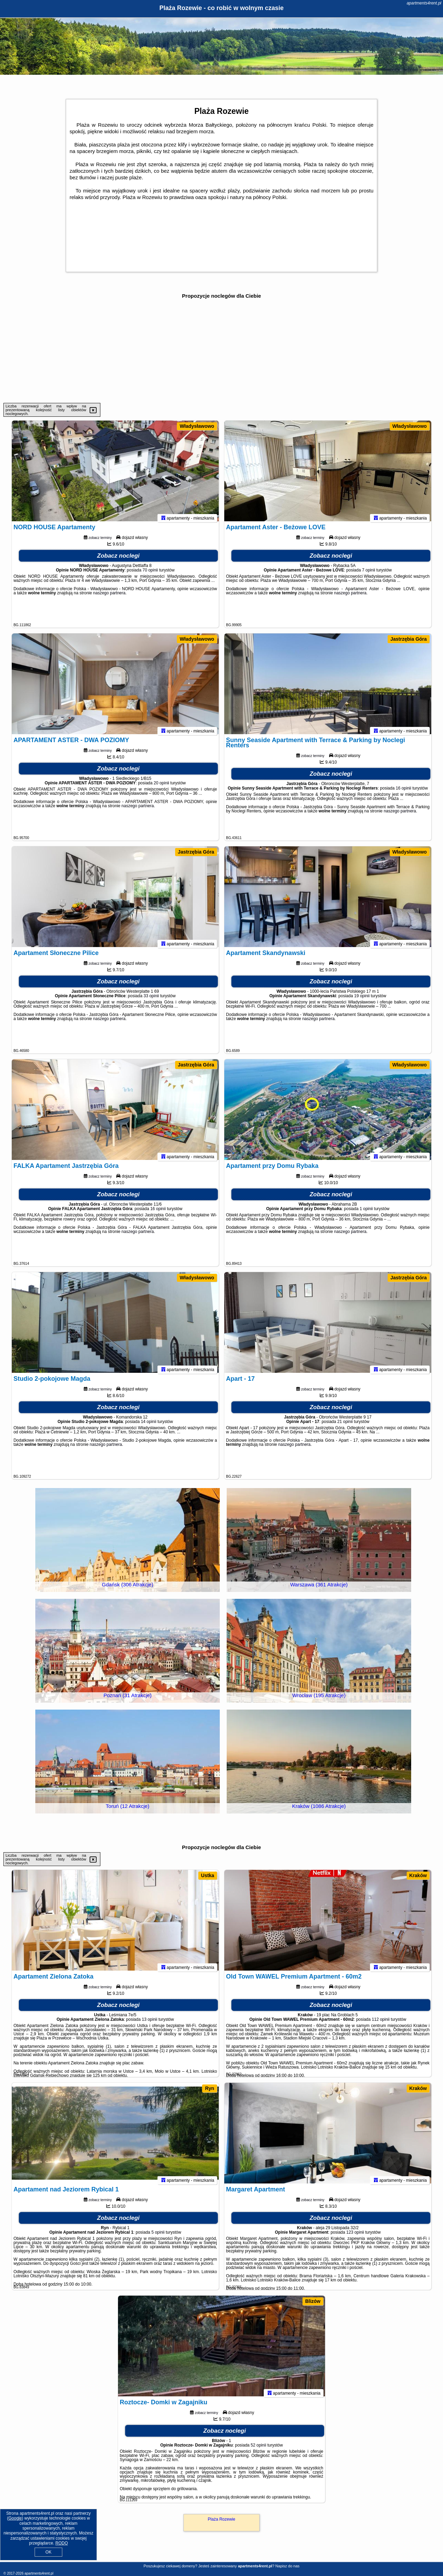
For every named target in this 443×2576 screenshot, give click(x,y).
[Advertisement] (221, 351)
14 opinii (148, 1424)
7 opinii (368, 573)
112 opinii (380, 2022)
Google (15, 2518)
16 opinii (403, 791)
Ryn (209, 2088)
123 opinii (355, 2235)
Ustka (207, 1875)
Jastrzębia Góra (408, 639)
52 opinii (258, 2448)
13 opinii (149, 2022)
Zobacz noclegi (118, 559)
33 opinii (151, 999)
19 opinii (362, 999)
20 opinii (161, 786)
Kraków (418, 1875)
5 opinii (157, 2235)
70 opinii (150, 573)
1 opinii (366, 1211)
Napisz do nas (287, 2566)
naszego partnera (109, 596)
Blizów (312, 2301)
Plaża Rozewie (221, 2519)
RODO (61, 2543)
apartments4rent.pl (424, 3)
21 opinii (345, 1424)
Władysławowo (197, 426)
